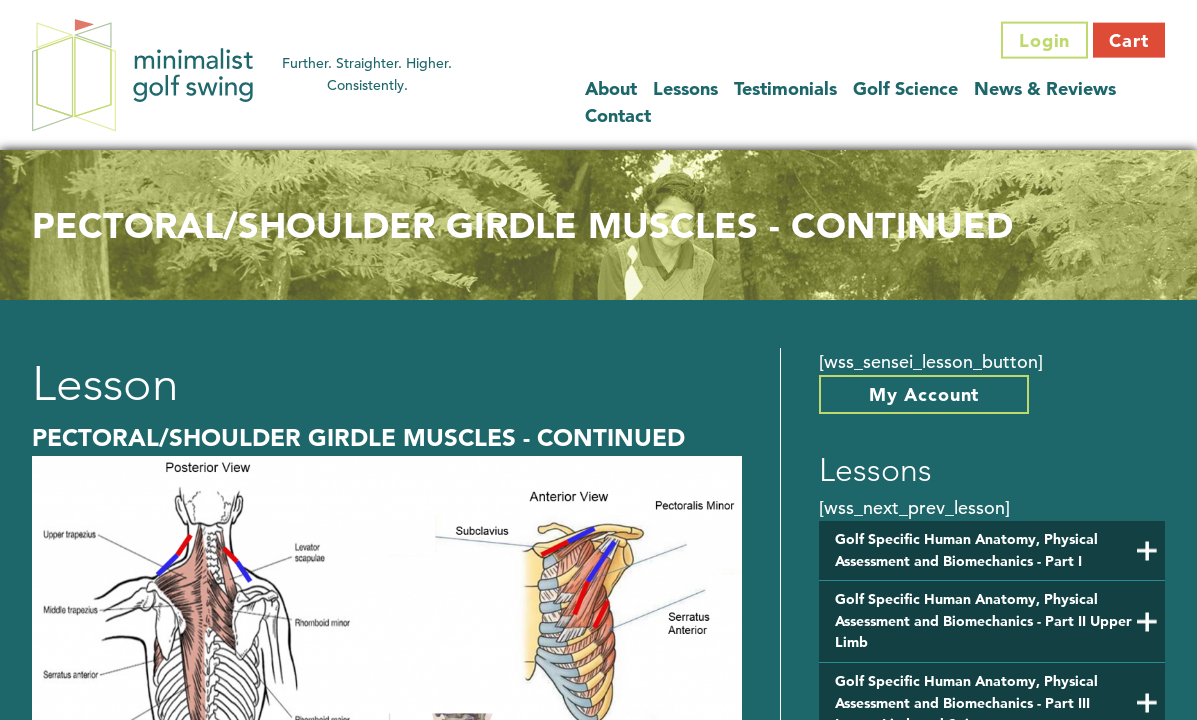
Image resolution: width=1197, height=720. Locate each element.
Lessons (685, 87)
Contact (618, 114)
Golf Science (905, 87)
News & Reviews (1045, 87)
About (611, 87)
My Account (924, 394)
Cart (1129, 40)
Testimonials (785, 87)
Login (1045, 40)
